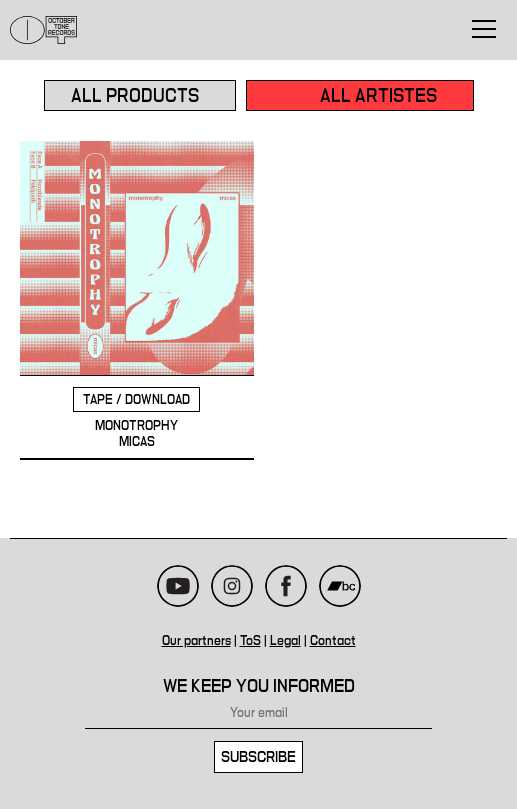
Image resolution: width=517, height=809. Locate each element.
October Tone (44, 30)
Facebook (286, 586)
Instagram (232, 586)
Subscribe (258, 757)
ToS (250, 641)
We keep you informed (259, 686)
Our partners (196, 641)
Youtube (178, 586)
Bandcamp (340, 586)
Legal (285, 641)
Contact (333, 641)
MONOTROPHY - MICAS (137, 300)
